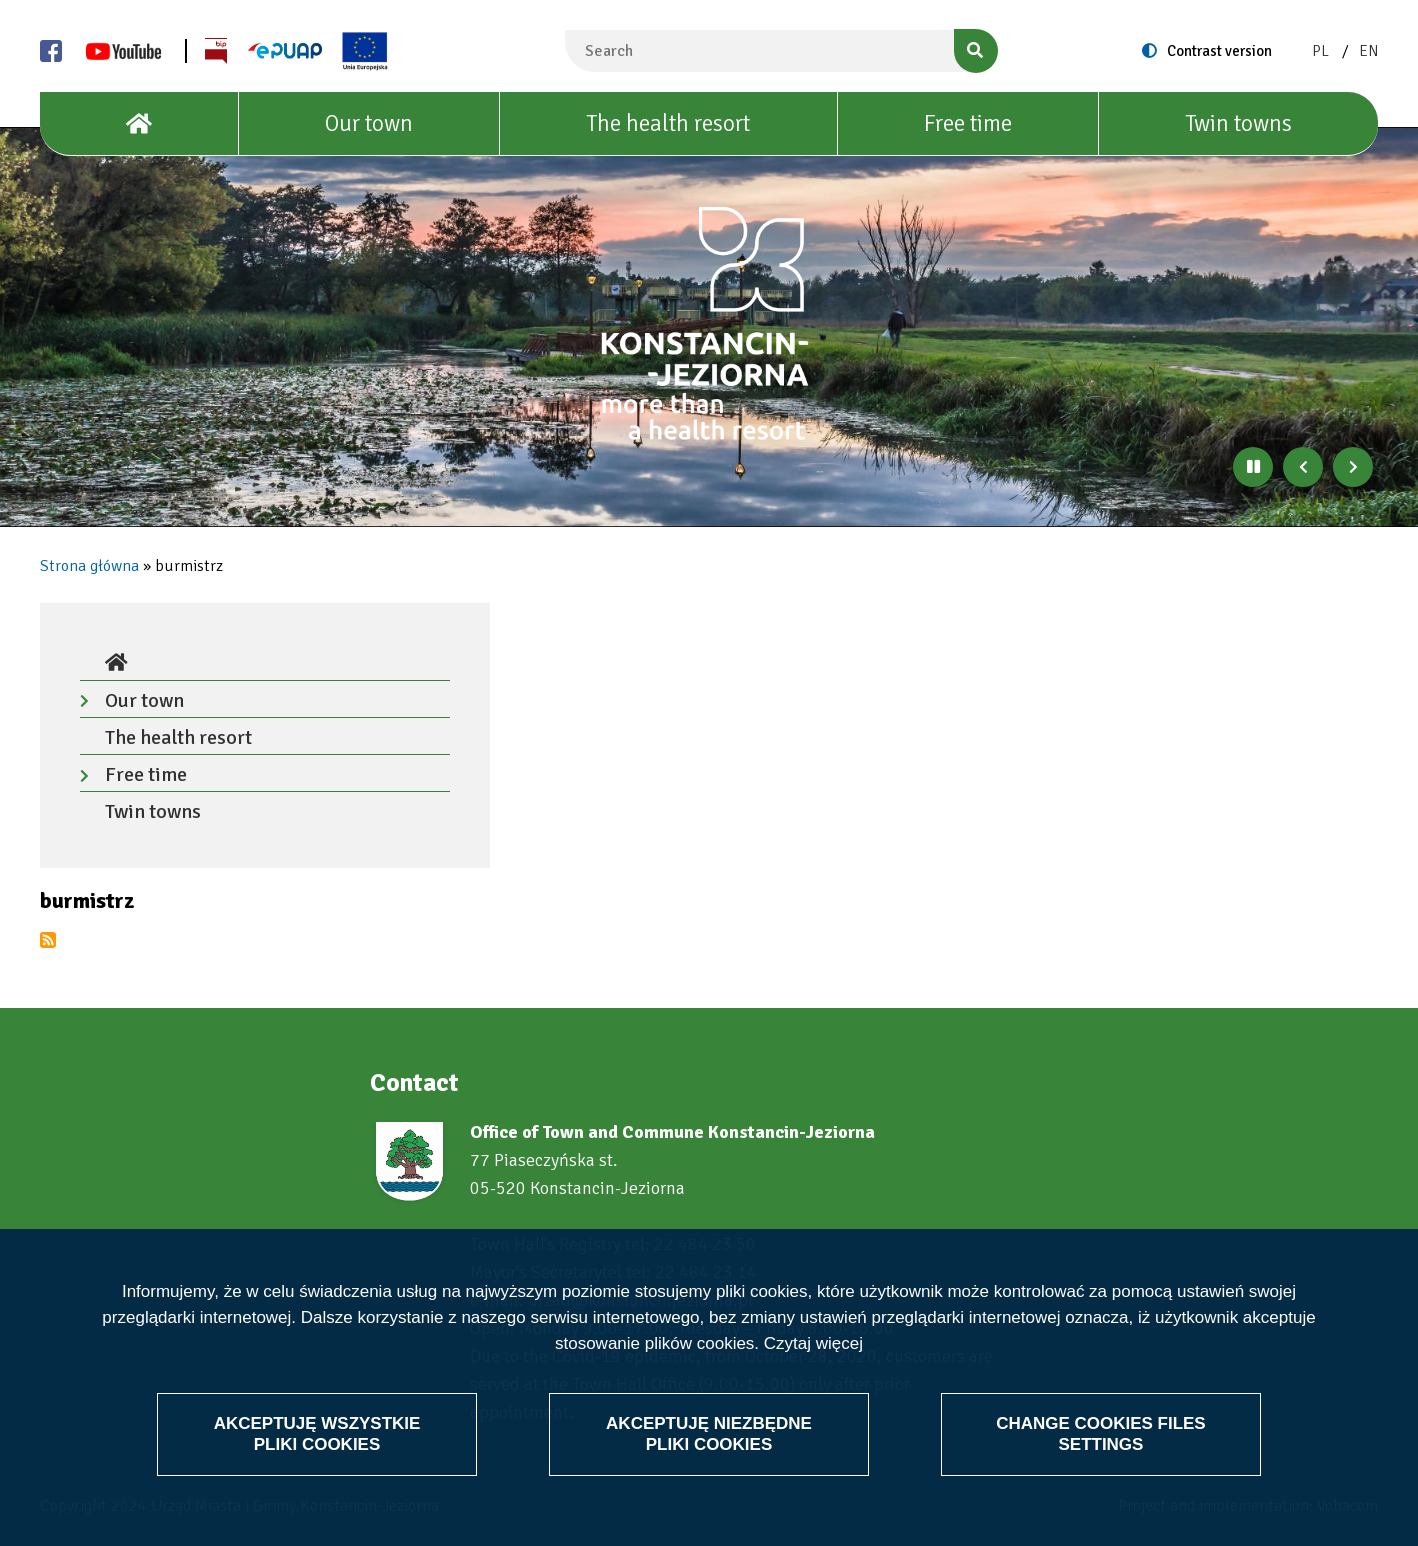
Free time (968, 123)
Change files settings (1101, 1433)
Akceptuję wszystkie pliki (317, 1433)
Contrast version (1219, 51)
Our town (369, 123)
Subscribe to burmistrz (48, 940)
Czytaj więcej (813, 1344)
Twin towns (1238, 123)
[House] (139, 124)
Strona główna (89, 566)
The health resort (668, 123)
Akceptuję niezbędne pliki (709, 1433)
